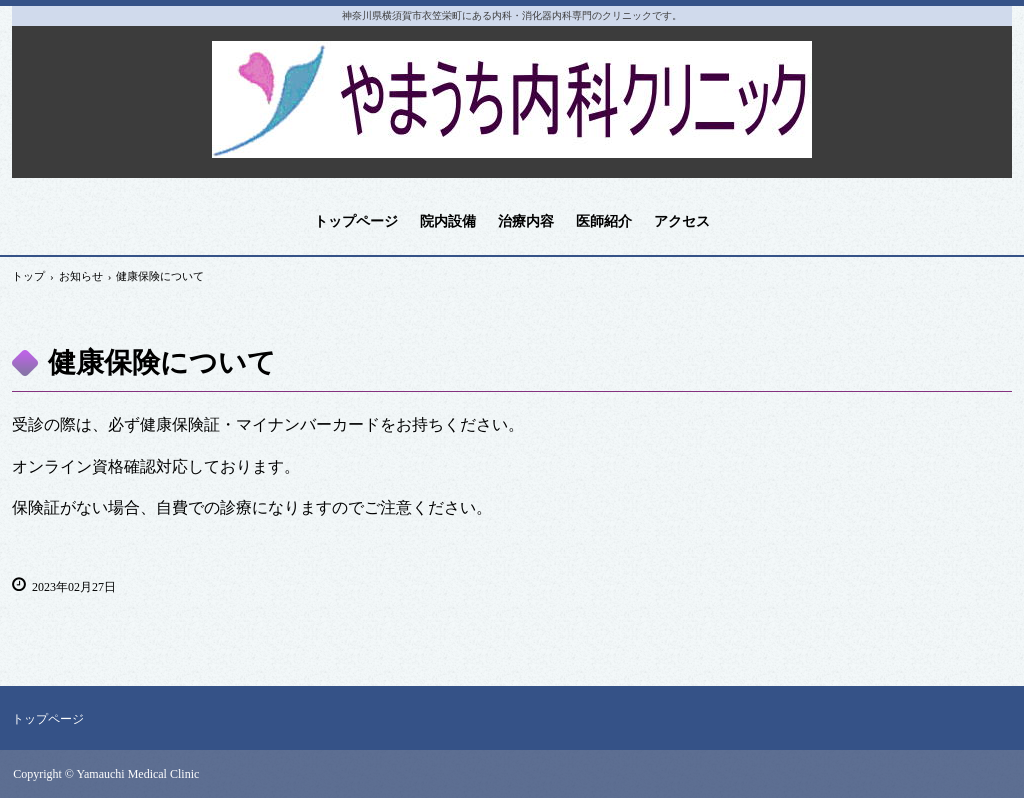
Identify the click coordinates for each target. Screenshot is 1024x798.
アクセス (682, 221)
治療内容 (526, 221)
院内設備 (448, 221)
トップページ (356, 221)
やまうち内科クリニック (512, 92)
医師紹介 (604, 221)
